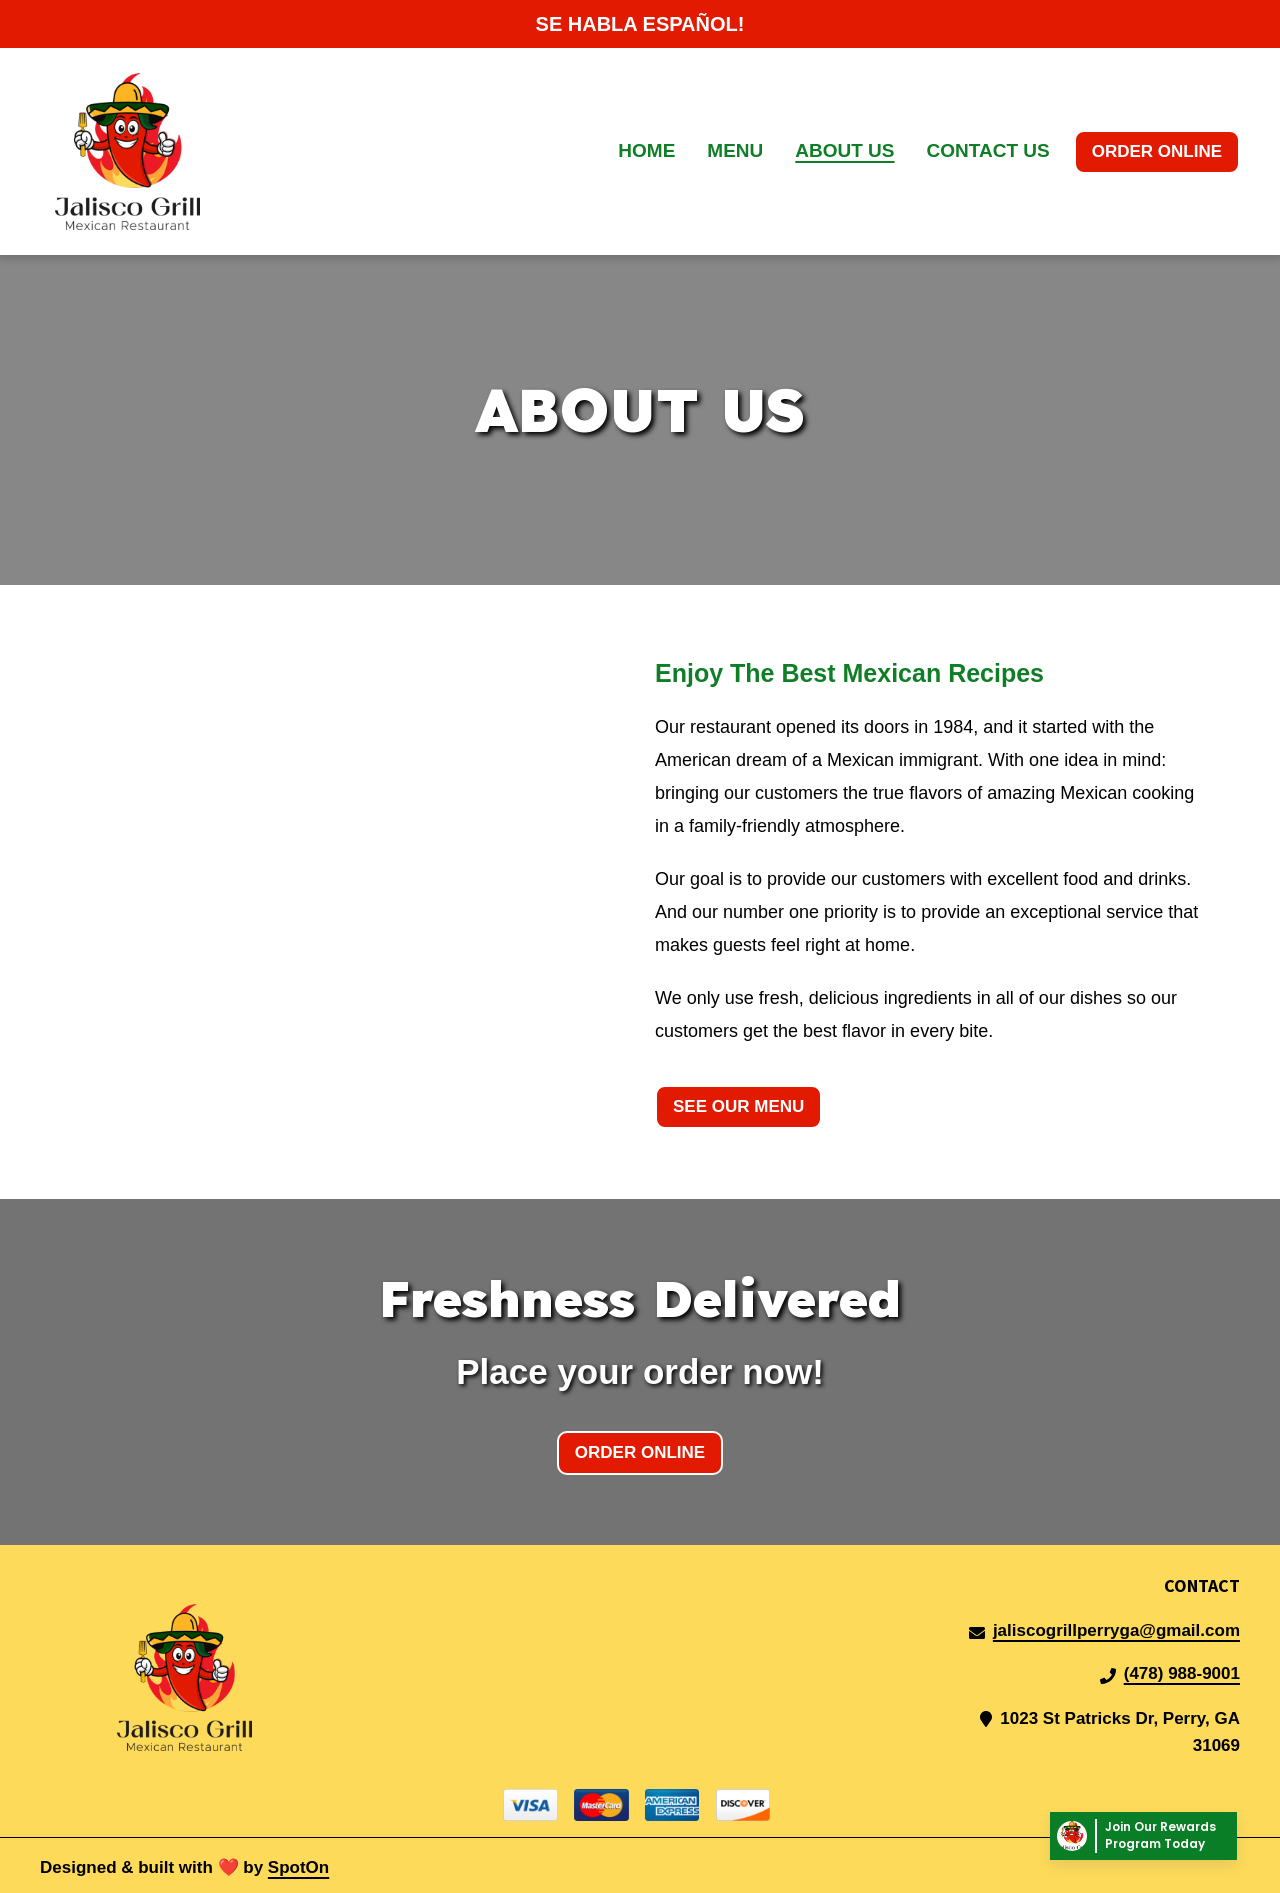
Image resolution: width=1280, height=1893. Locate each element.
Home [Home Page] (646, 150)
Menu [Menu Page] (735, 150)
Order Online (1157, 151)
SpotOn (298, 1867)
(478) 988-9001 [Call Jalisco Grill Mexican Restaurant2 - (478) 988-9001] (1182, 1673)
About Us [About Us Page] (844, 150)
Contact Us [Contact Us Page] (988, 150)
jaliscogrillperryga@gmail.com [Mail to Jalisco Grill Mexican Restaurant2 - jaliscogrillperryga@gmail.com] (1116, 1630)
